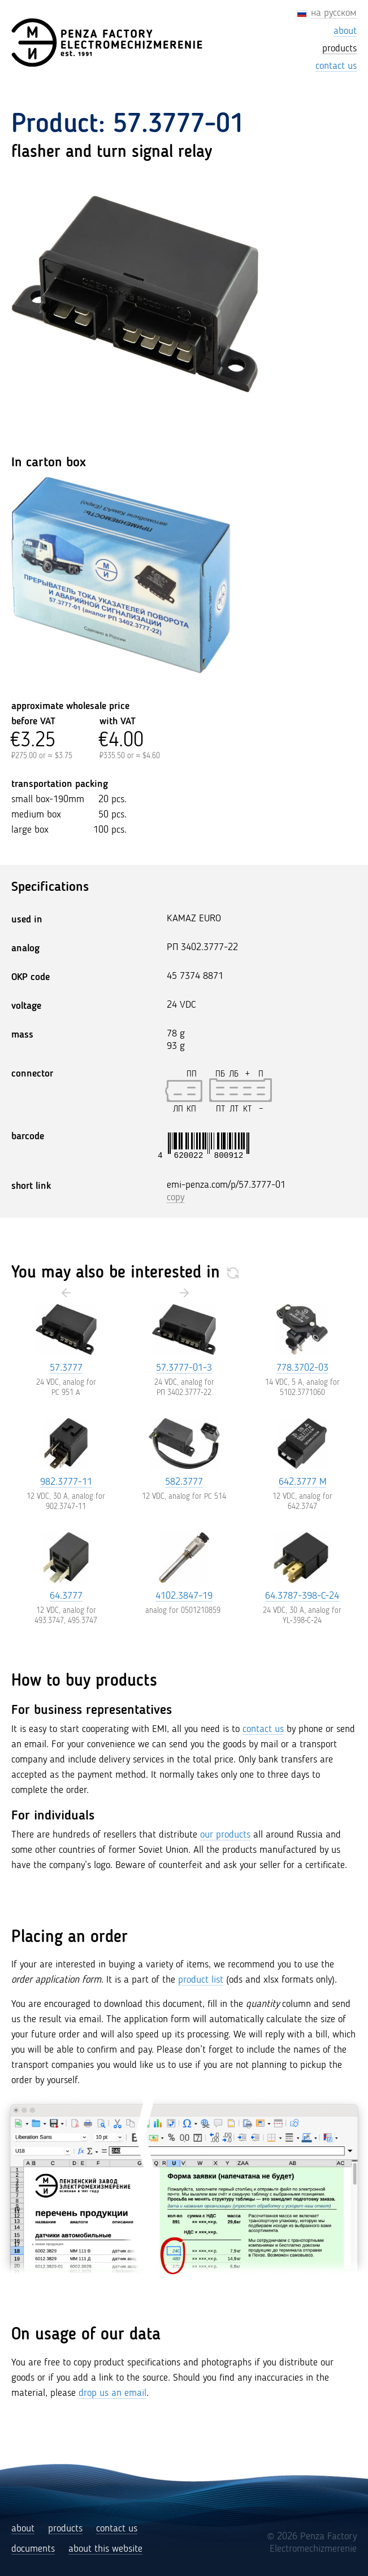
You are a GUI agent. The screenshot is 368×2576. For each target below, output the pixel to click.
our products (225, 1835)
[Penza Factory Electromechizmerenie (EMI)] (108, 42)
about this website (105, 2549)
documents (33, 2549)
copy (175, 1197)
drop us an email (112, 2393)
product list (200, 1980)
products (65, 2528)
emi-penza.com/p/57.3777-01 (226, 1185)
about (22, 2528)
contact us (263, 1729)
